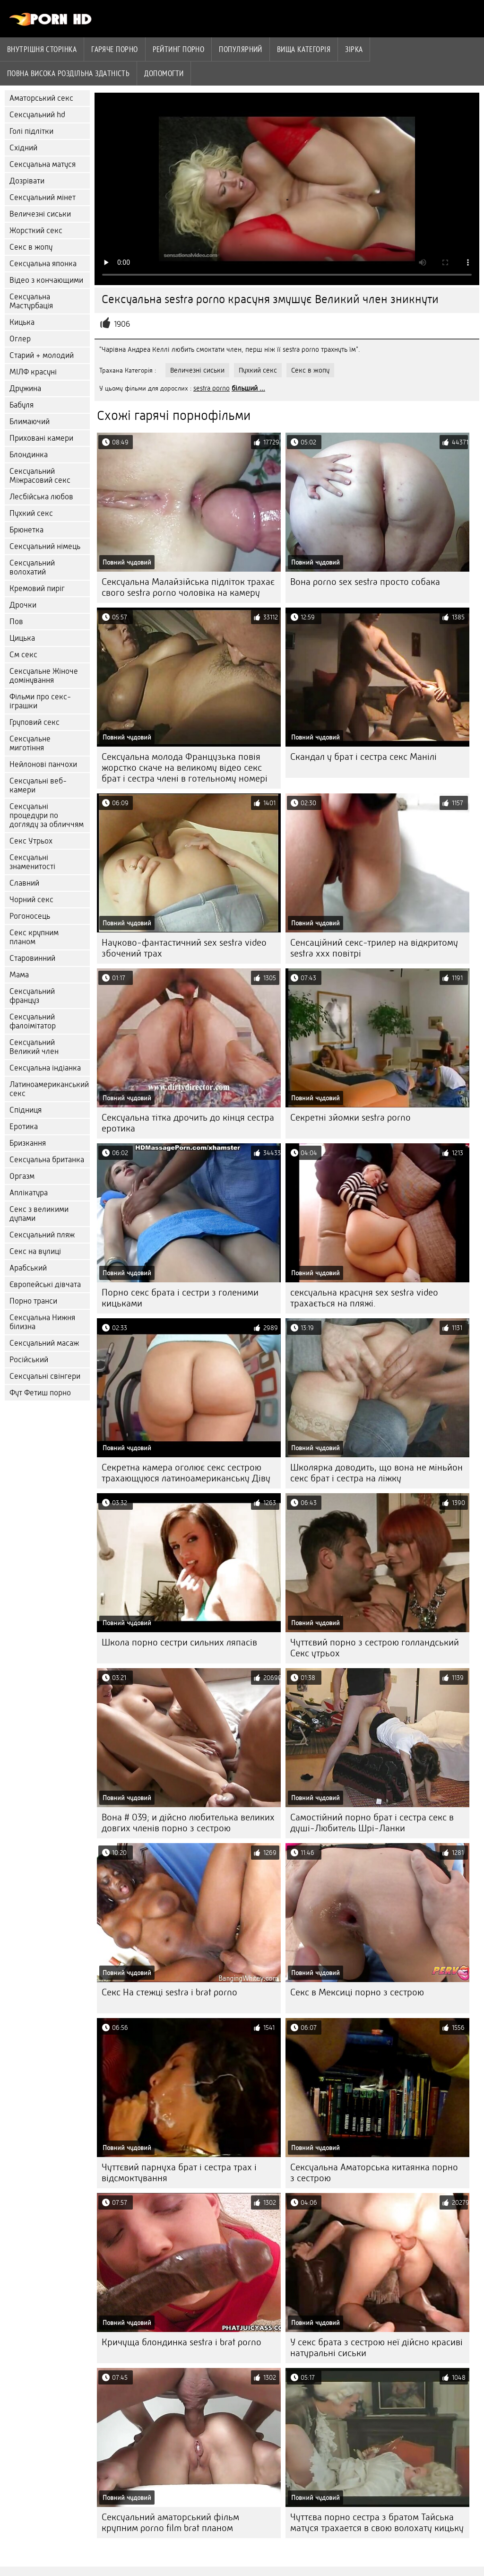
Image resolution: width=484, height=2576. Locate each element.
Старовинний (32, 958)
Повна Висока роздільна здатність (68, 73)
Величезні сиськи (40, 213)
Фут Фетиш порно (40, 1392)
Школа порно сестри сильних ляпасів (179, 1642)
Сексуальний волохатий (32, 567)
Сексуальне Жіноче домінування (43, 676)
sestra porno (211, 388)
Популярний (240, 49)
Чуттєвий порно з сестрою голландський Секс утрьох (374, 1648)
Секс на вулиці (35, 1251)
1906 (122, 324)
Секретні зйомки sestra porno (350, 1117)
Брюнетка (26, 529)
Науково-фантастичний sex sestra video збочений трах (184, 948)
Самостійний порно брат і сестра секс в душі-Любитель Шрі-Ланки (372, 1823)
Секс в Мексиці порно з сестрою (357, 1992)
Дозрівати (26, 180)
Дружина (25, 388)
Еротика (23, 1126)
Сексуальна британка (46, 1159)
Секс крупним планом (34, 937)
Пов (16, 621)
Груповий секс (34, 722)
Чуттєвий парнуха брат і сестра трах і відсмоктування (179, 2173)
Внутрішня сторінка (42, 49)
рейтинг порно (179, 49)
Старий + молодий (41, 355)
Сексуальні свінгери (44, 1376)
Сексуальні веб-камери (38, 785)
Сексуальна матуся (42, 164)
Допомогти (163, 73)
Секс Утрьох (30, 840)
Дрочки (22, 604)
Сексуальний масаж (44, 1343)
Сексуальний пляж (42, 1234)
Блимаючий (29, 421)
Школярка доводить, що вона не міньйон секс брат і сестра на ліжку (376, 1473)
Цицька (22, 638)
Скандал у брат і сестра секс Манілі (363, 756)
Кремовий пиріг (37, 588)
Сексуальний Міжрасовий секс (39, 476)
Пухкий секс (31, 513)
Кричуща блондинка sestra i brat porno (181, 2342)
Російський (28, 1359)
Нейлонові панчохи (43, 764)
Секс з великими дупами (39, 1214)
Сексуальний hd (37, 114)
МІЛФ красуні (33, 371)
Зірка (354, 49)
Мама (19, 974)
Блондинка (28, 454)
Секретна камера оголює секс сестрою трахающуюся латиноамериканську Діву (186, 1473)
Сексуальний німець (44, 546)
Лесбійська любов (41, 496)
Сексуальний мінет (42, 197)
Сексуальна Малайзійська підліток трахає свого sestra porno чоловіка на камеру (188, 587)
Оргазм (22, 1176)
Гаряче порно (114, 49)
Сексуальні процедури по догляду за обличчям (46, 815)
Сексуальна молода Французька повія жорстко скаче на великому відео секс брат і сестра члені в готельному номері (185, 767)
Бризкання (27, 1143)
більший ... (248, 388)
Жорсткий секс (35, 230)
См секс (23, 654)
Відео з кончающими (46, 280)
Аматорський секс (41, 98)
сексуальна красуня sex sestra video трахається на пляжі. (364, 1298)
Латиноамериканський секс (49, 1089)
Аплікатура (28, 1192)
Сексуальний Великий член (34, 1047)
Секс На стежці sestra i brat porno (169, 1992)
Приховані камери (41, 438)
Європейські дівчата (45, 1284)
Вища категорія (303, 49)
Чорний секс (31, 899)
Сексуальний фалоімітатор (32, 1021)
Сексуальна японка (43, 263)
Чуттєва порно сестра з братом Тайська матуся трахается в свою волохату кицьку (377, 2522)
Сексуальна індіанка (45, 1067)
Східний (23, 147)
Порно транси (33, 1301)
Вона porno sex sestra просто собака (365, 581)
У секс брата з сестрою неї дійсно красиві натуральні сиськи (376, 2347)
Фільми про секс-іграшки (40, 701)
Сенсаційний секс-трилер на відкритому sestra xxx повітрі (374, 948)
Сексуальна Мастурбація (31, 301)
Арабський (28, 1267)
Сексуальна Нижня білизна (42, 1322)
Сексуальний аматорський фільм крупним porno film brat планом (170, 2522)
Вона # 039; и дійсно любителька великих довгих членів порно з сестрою (188, 1823)
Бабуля (21, 404)
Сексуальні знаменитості (32, 862)
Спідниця (25, 1109)
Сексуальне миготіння (30, 743)
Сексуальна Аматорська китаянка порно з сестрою (374, 2173)
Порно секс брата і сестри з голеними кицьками (180, 1298)
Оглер (20, 338)
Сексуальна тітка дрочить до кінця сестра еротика (188, 1123)
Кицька (22, 322)
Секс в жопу (30, 247)
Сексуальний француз (32, 996)
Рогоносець (29, 916)
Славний (24, 883)
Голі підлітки (31, 131)
